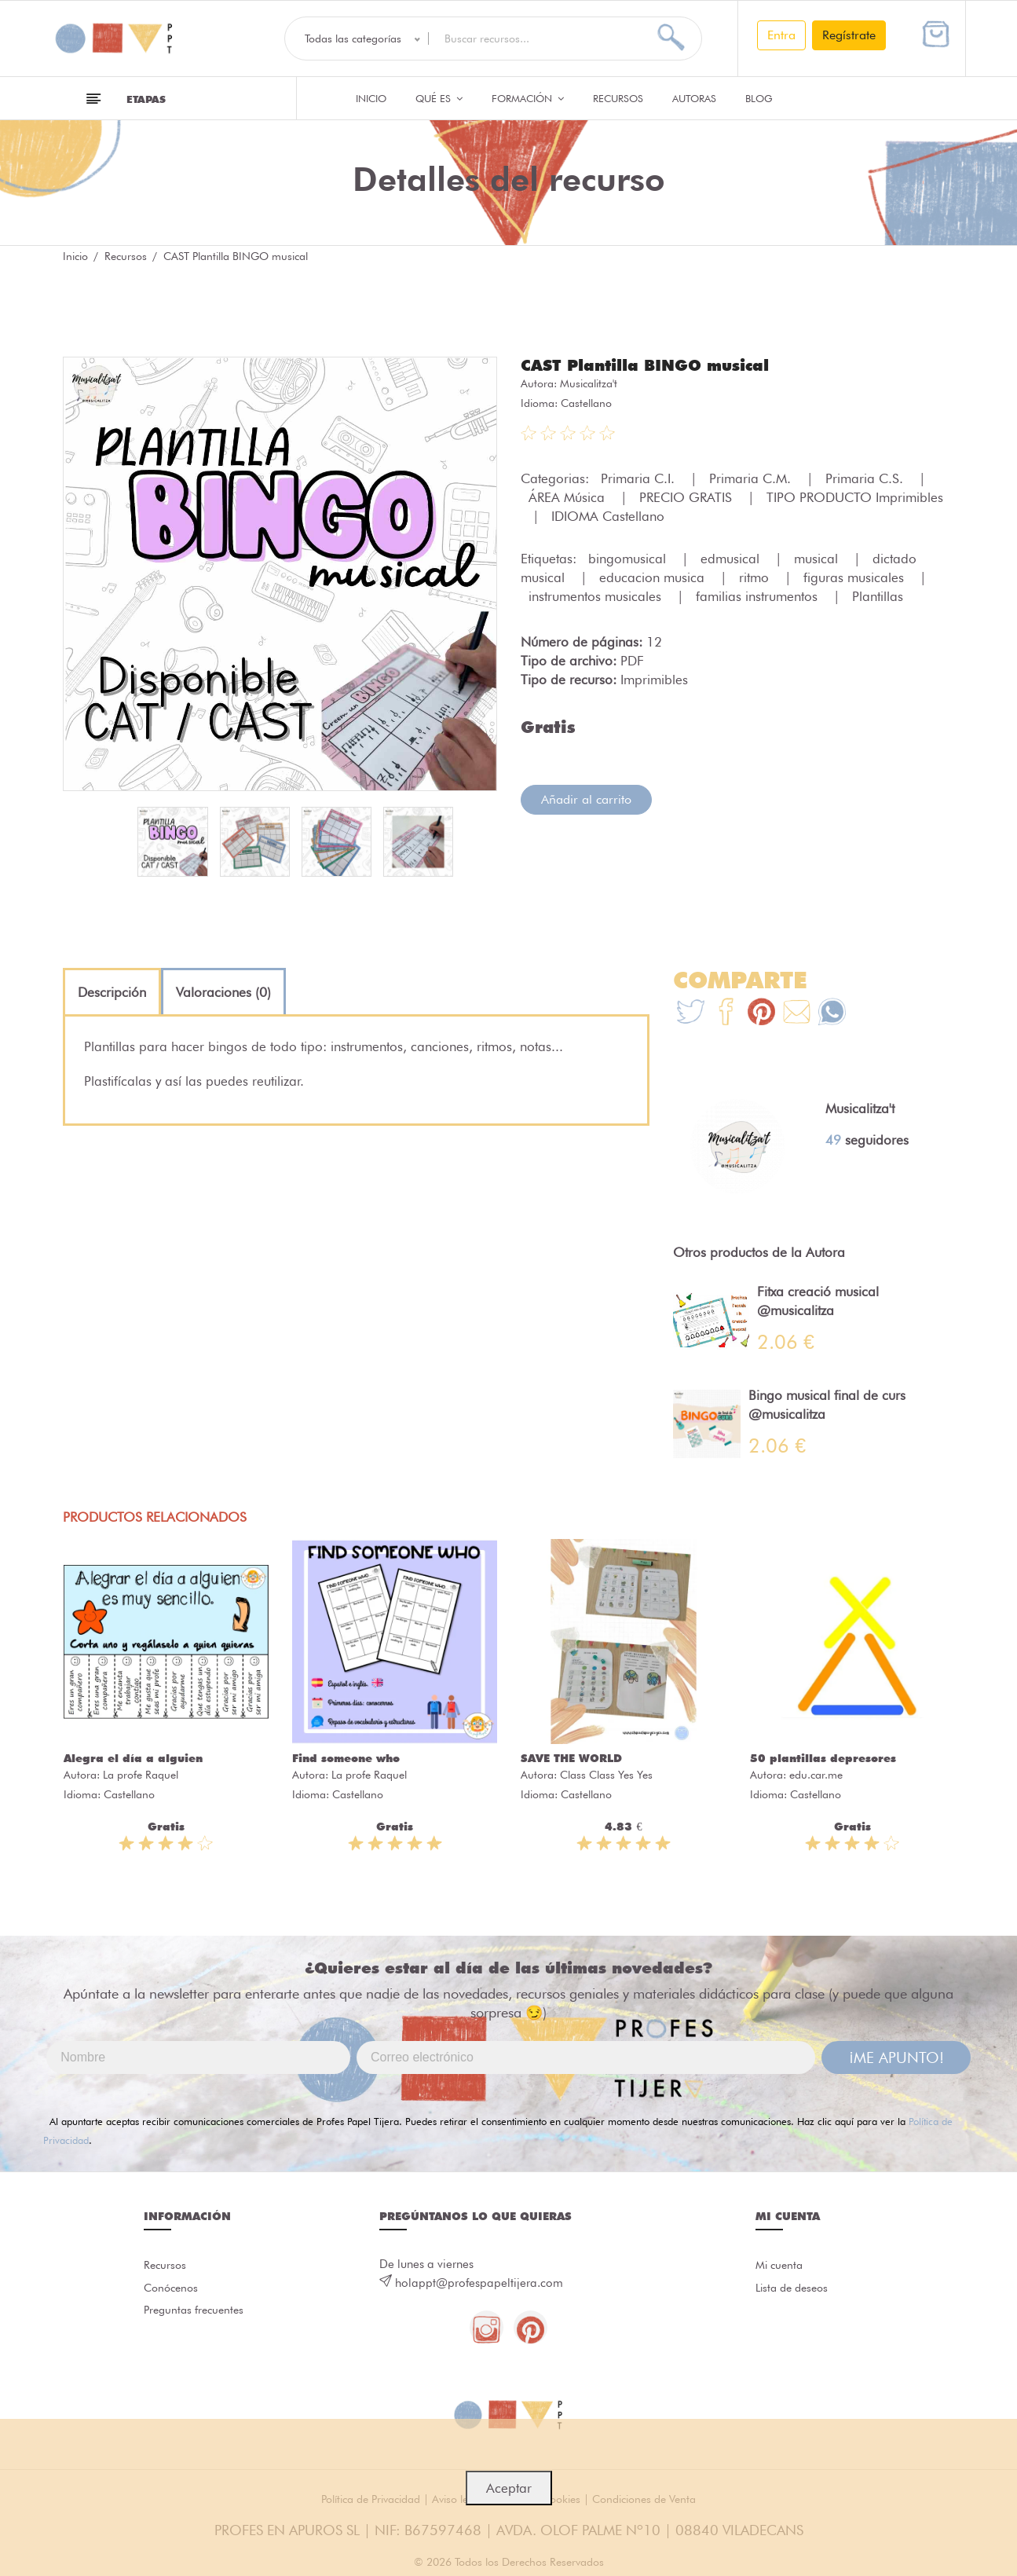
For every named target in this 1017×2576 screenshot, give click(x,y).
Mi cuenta (781, 2266)
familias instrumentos (758, 595)
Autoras (694, 98)
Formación (528, 98)
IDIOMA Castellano (607, 515)
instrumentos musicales (597, 595)
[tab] (112, 992)
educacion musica (653, 576)
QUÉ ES (439, 98)
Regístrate (849, 34)
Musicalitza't (588, 382)
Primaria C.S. (866, 478)
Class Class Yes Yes (606, 1774)
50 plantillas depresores (823, 1758)
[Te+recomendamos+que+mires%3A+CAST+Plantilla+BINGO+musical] (726, 1014)
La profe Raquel (140, 1774)
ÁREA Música (569, 496)
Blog (759, 98)
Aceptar (509, 2488)
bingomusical (629, 558)
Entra (781, 34)
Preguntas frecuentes (197, 2317)
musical (818, 558)
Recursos (618, 98)
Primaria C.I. (640, 478)
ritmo (756, 576)
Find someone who (346, 1758)
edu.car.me (816, 1774)
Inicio (371, 98)
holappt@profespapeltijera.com (479, 2283)
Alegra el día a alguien (133, 1758)
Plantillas (877, 595)
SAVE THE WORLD (571, 1758)
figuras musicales (855, 576)
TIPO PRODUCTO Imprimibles (854, 496)
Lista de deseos (795, 2292)
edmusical (732, 558)
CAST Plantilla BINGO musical (658, 364)
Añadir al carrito (586, 798)
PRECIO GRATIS (687, 496)
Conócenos (173, 2292)
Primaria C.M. (752, 478)
